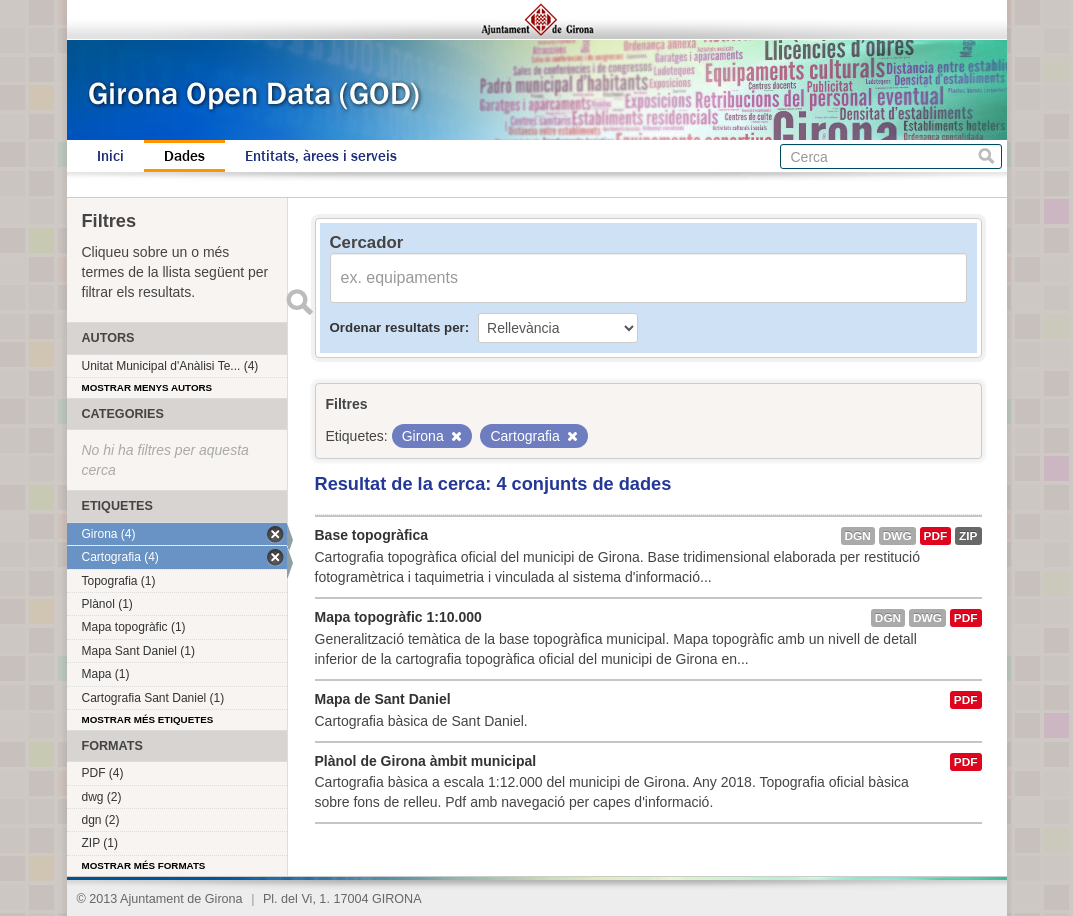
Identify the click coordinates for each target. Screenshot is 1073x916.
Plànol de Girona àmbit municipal (426, 761)
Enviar (300, 302)
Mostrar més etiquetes (148, 719)
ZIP (968, 536)
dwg (897, 536)
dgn (858, 536)
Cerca (986, 156)
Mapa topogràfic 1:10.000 (398, 617)
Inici (110, 156)
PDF (936, 536)
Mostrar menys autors (147, 387)
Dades (184, 156)
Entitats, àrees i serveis (321, 156)
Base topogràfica (372, 535)
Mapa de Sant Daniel (383, 699)
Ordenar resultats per (397, 327)
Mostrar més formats (144, 865)
